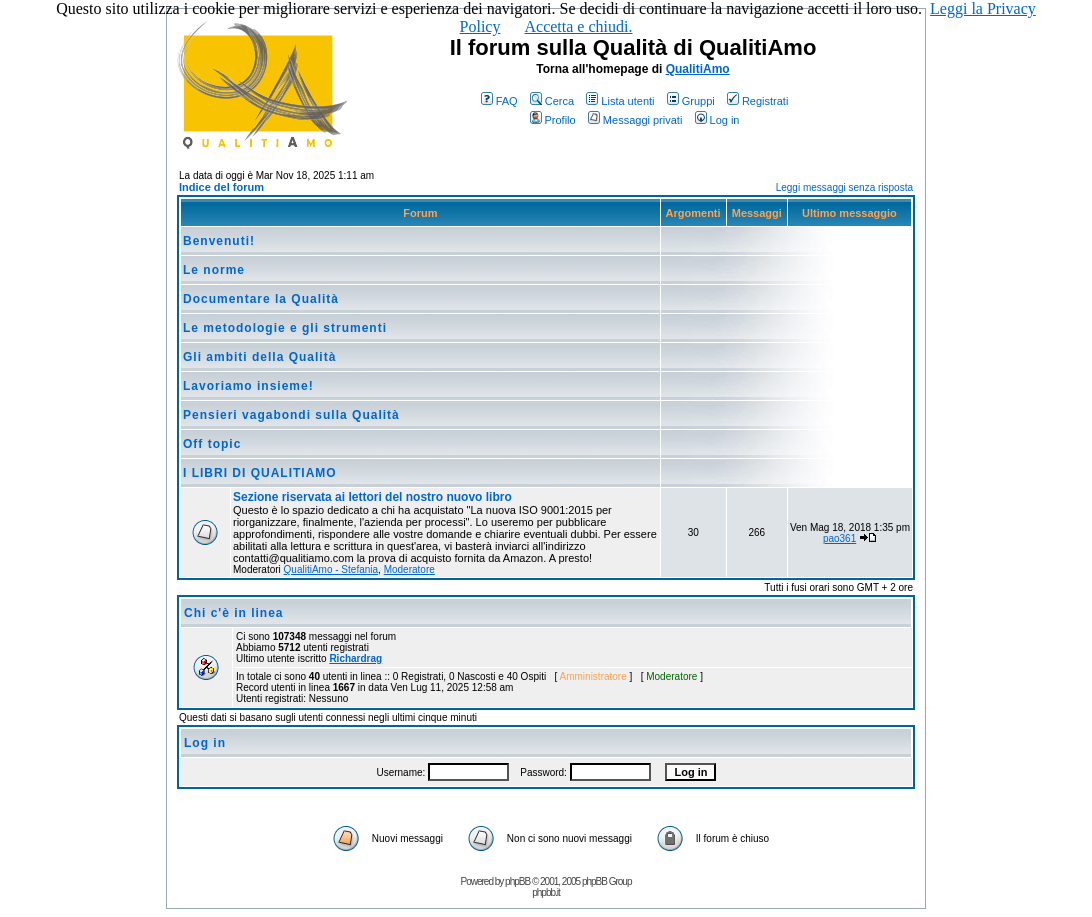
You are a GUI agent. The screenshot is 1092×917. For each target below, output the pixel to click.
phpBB (517, 881)
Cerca (552, 101)
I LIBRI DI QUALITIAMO (260, 473)
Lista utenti (620, 101)
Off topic (212, 444)
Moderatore (409, 569)
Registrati (757, 101)
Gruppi (691, 101)
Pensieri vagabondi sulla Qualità (291, 415)
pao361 (839, 538)
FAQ (499, 101)
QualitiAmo (698, 69)
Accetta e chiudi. (578, 26)
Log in (717, 120)
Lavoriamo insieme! (248, 386)
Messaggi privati (635, 120)
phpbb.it (546, 892)
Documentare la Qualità (261, 299)
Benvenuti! (219, 241)
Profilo (553, 120)
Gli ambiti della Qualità (259, 357)
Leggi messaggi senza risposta (844, 187)
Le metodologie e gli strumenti (285, 328)
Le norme (214, 270)
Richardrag (355, 658)
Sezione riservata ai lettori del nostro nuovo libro (372, 497)
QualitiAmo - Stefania (331, 569)
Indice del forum (221, 187)
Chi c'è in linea (234, 613)
